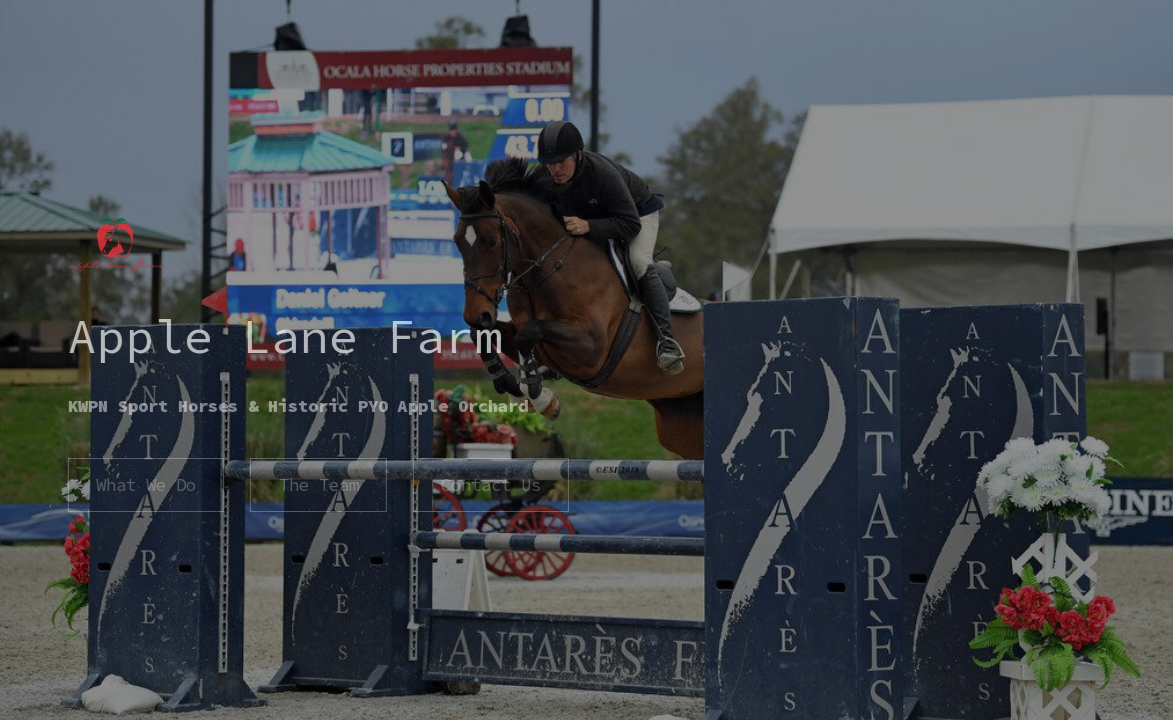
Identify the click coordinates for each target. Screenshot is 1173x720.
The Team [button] (318, 485)
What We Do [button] (145, 485)
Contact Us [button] (490, 485)
